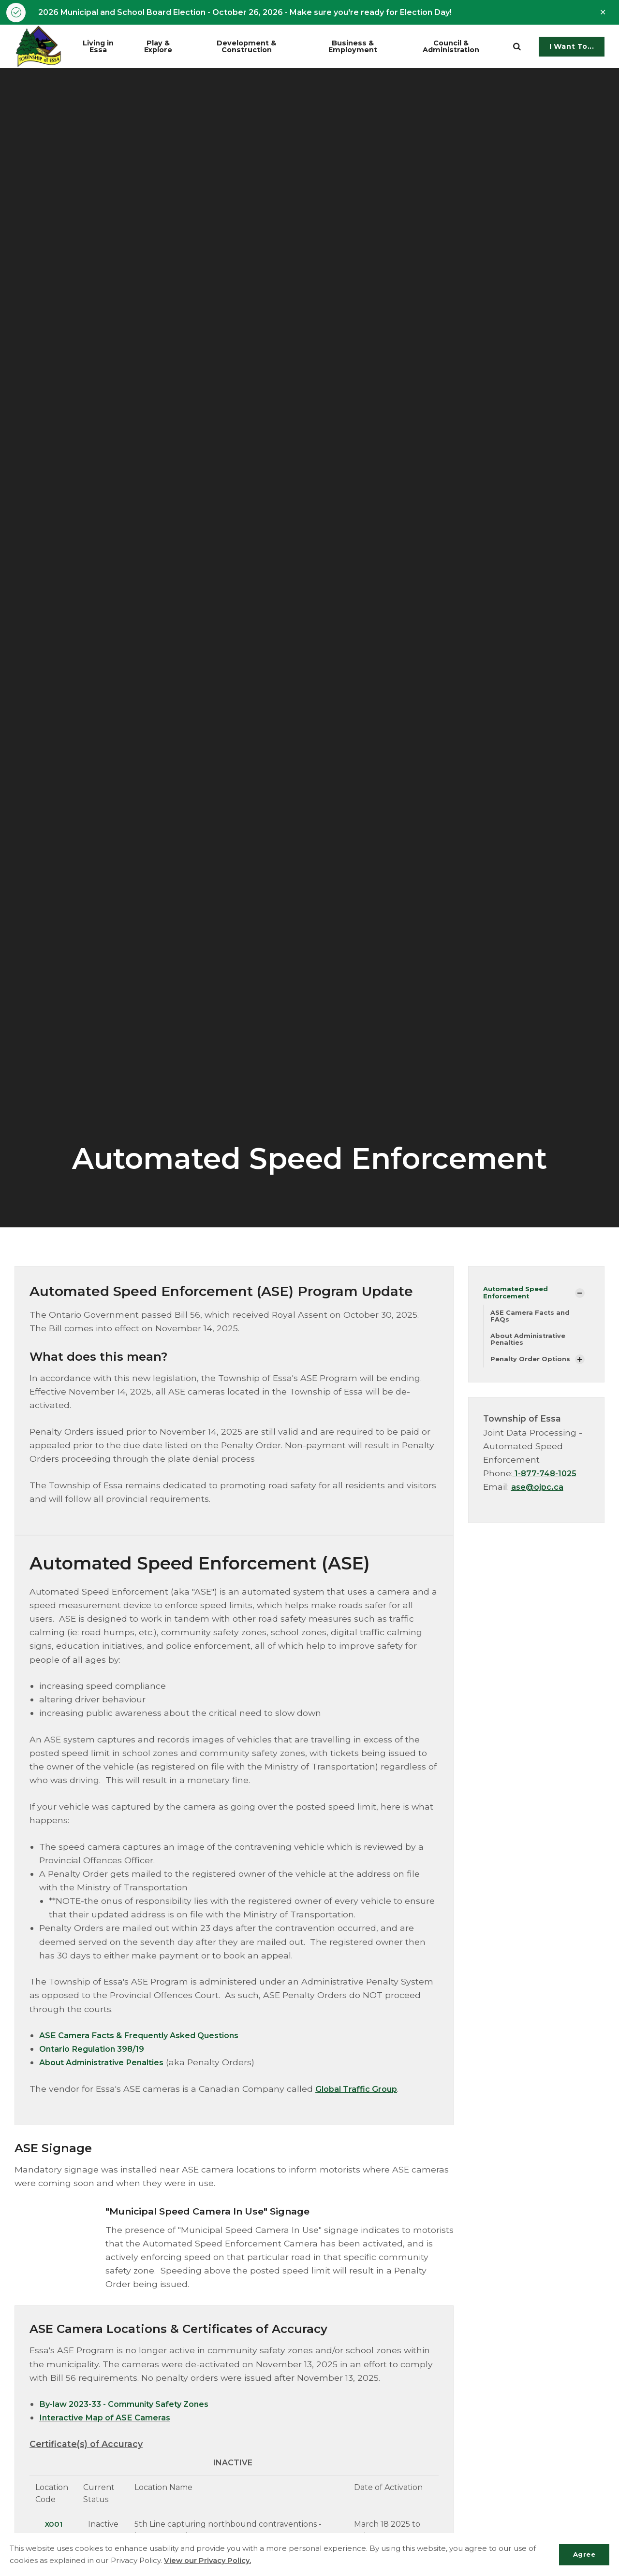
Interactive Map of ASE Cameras (110, 2419)
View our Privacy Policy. (208, 2560)
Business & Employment (363, 47)
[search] (517, 48)
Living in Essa (105, 47)
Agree (582, 2554)
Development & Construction (260, 47)
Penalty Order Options (532, 1364)
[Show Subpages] (580, 1294)
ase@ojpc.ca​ (539, 1492)
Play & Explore (168, 47)
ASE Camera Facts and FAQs (531, 1319)
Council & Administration (460, 47)
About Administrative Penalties (108, 2063)
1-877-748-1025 (547, 1478)
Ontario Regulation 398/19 (97, 2050)
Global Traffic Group (360, 2090)
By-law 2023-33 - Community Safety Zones (133, 2405)
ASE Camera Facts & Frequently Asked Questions (149, 2036)
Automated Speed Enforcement (517, 1294)
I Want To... (571, 47)
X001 (53, 2525)
